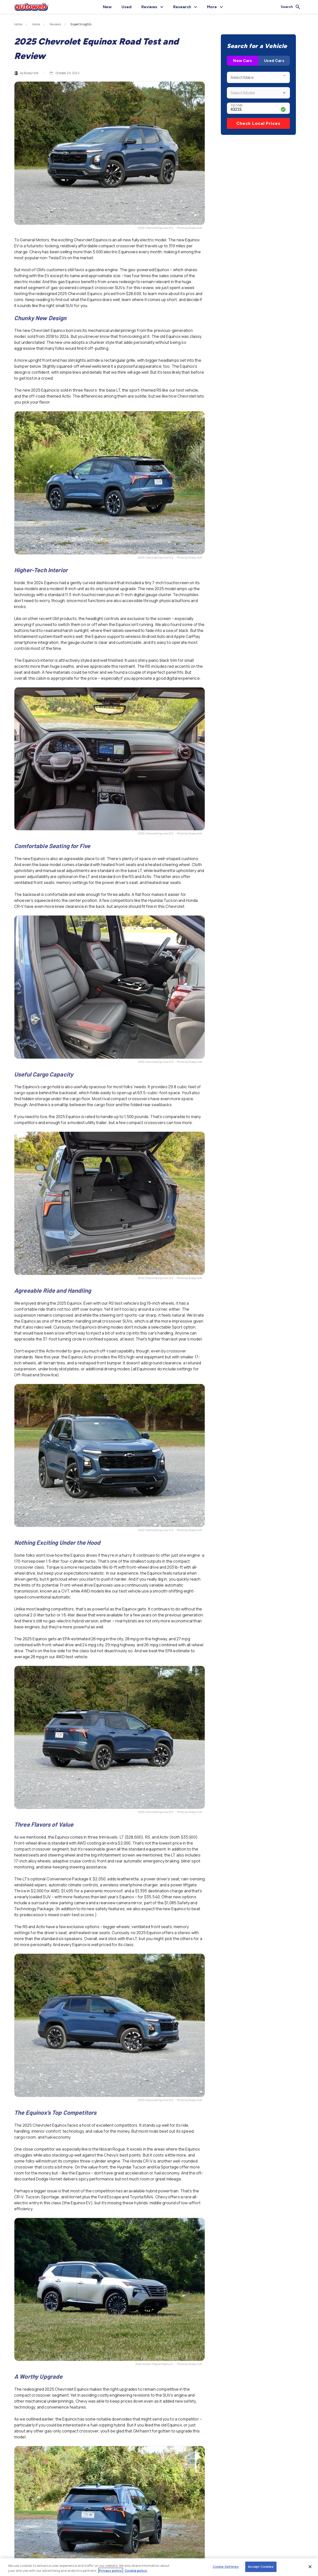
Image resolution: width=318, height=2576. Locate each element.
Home (18, 24)
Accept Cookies (261, 2566)
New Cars (242, 60)
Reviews (55, 24)
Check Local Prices (258, 123)
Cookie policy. (136, 2570)
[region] (159, 2567)
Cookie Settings (226, 2566)
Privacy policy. (110, 2570)
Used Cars (274, 60)
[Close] (310, 2566)
